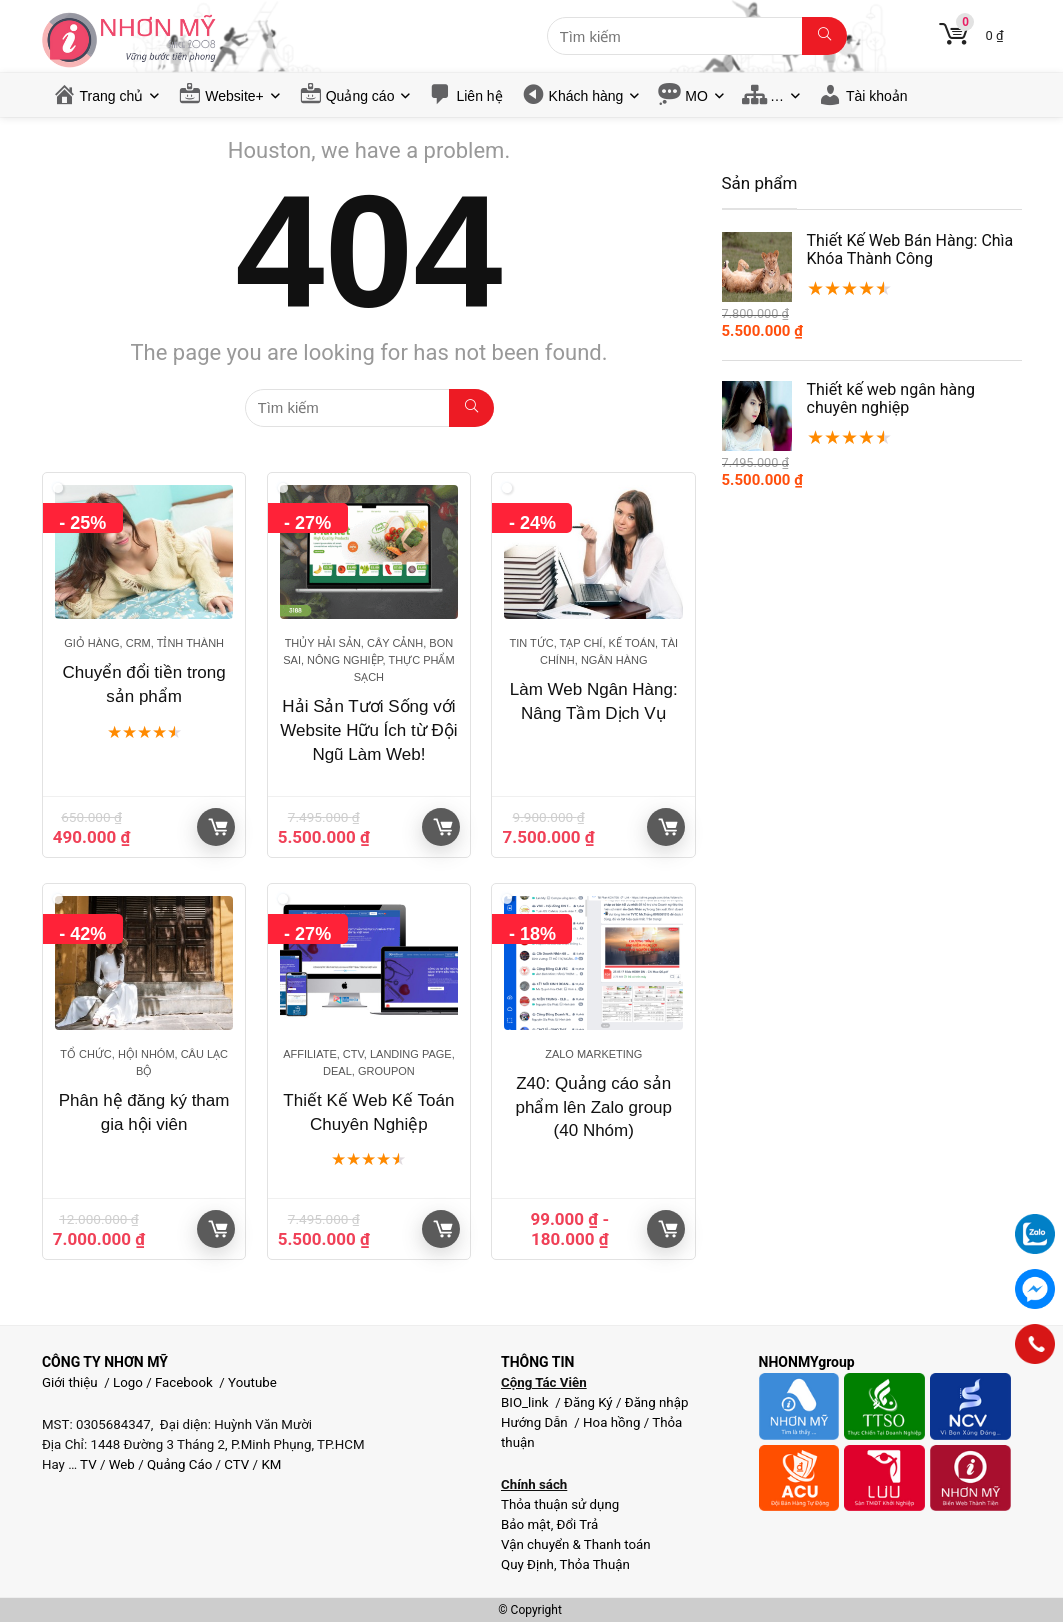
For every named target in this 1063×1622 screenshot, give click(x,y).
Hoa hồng (611, 1422)
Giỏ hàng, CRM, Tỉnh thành (144, 643)
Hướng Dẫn (536, 1422)
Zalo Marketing (593, 1054)
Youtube (252, 1382)
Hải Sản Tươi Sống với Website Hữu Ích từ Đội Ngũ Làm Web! (368, 730)
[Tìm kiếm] (824, 36)
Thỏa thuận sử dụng (560, 1504)
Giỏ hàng (218, 827)
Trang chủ (112, 96)
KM (271, 1464)
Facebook (184, 1382)
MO (696, 96)
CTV (236, 1464)
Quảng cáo (360, 96)
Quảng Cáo (179, 1464)
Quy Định (527, 1564)
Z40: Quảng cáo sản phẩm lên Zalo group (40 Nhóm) (594, 1107)
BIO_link (526, 1402)
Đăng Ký (590, 1402)
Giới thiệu (70, 1382)
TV (87, 1464)
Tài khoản (877, 96)
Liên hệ (479, 96)
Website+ (234, 96)
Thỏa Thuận (593, 1564)
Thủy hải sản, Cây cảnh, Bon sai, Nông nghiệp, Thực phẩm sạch (368, 660)
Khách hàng (586, 96)
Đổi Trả (578, 1524)
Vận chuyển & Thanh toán (576, 1544)
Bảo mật (526, 1524)
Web (122, 1464)
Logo (128, 1382)
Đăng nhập (657, 1402)
